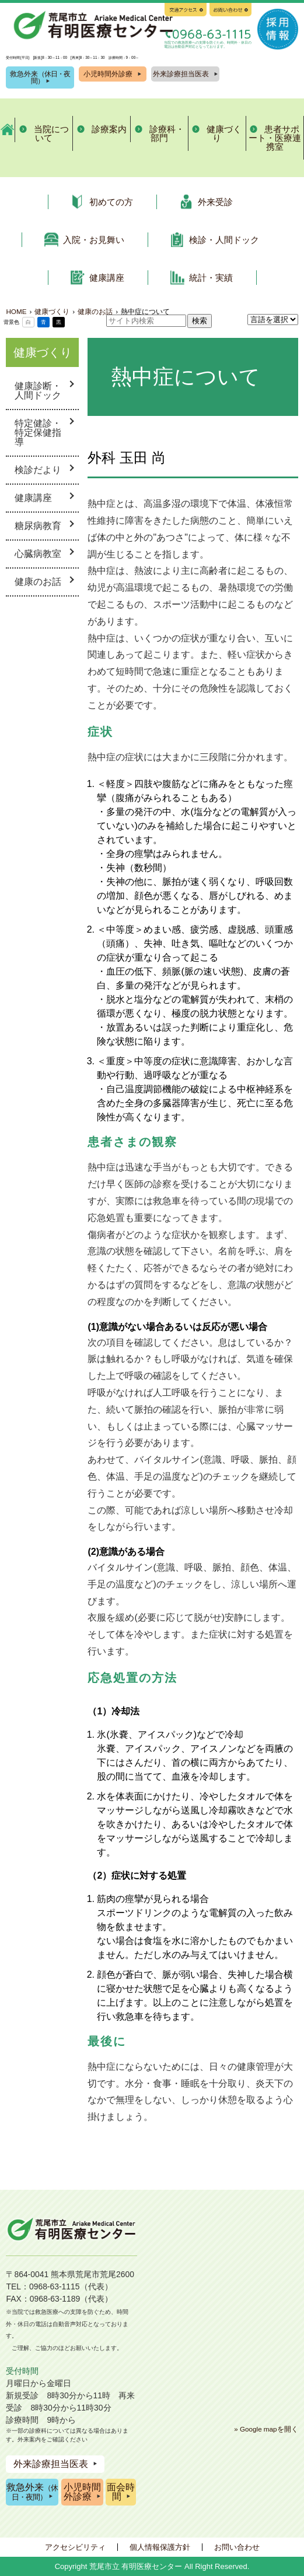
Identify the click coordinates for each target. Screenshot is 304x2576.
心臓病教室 (38, 554)
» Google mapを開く (266, 2429)
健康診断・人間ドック (38, 390)
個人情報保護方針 (160, 2547)
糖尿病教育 (38, 526)
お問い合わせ (237, 2547)
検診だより (38, 470)
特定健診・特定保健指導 (38, 432)
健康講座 (33, 498)
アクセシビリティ (75, 2547)
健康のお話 (38, 582)
